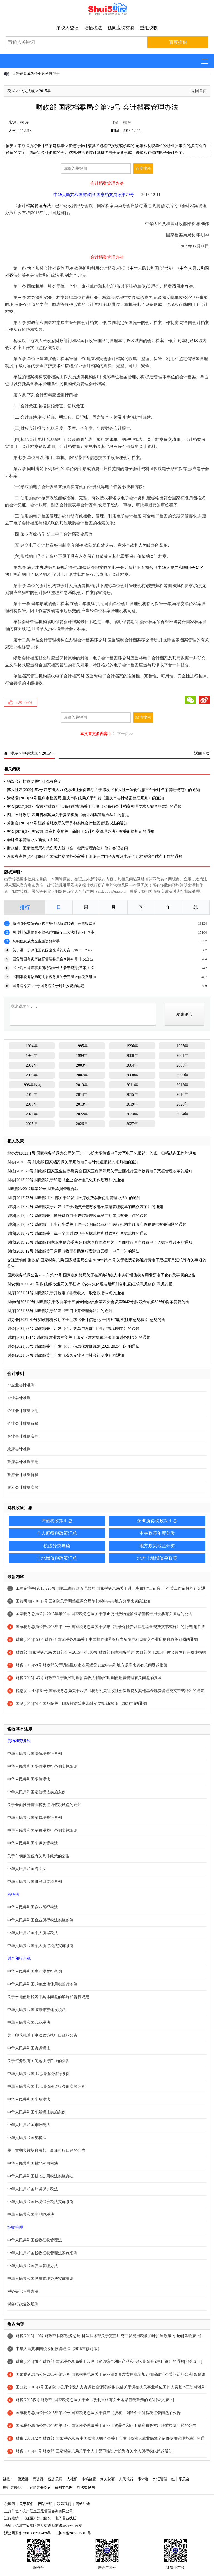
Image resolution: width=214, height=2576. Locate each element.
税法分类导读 (56, 1545)
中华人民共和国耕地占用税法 (32, 2163)
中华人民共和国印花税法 (28, 2022)
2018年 (82, 1104)
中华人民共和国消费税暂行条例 (34, 1818)
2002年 (32, 1065)
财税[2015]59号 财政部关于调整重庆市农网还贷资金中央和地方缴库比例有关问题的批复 (91, 1665)
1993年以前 (32, 1085)
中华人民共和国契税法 (26, 2138)
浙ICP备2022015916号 (74, 2533)
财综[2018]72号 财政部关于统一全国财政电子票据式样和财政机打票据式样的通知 (77, 1233)
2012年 (182, 1085)
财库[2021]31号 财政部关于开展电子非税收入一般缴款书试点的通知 (65, 1293)
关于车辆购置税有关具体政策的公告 (38, 1856)
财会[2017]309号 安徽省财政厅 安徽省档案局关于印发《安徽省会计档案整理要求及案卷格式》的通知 (94, 806)
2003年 (82, 1065)
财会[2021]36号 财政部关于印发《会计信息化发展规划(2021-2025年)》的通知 (73, 1346)
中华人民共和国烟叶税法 (28, 2125)
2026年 (82, 1124)
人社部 (72, 2479)
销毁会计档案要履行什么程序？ (34, 781)
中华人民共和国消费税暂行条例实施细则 (42, 1830)
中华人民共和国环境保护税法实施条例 (40, 2202)
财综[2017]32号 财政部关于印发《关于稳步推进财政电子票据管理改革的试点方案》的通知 (85, 1207)
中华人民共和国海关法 (26, 1869)
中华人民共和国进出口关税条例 (34, 1882)
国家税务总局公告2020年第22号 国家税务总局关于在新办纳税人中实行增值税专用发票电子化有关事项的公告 (101, 1275)
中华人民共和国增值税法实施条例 (36, 1792)
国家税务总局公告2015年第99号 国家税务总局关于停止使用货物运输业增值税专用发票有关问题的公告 (104, 1614)
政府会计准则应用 (22, 1462)
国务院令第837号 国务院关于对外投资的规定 (48, 986)
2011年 (132, 1085)
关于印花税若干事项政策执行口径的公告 (42, 2035)
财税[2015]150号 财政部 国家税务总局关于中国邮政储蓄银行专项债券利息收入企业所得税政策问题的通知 (107, 1639)
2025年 (32, 1124)
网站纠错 (83, 2504)
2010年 (82, 1085)
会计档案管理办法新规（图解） (34, 840)
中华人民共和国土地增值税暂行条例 (38, 2074)
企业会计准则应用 (22, 1411)
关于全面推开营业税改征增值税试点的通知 (44, 1805)
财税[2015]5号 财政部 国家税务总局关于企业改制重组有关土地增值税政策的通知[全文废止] (95, 2400)
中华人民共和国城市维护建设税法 (36, 2010)
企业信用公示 (39, 2487)
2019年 (132, 1104)
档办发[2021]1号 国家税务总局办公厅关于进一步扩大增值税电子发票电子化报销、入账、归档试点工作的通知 (101, 1153)
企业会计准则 (19, 1398)
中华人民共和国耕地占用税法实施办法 (40, 2176)
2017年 (32, 1104)
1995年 (82, 1046)
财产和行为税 (19, 1958)
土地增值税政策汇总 (57, 1558)
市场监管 (89, 2479)
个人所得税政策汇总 (57, 1533)
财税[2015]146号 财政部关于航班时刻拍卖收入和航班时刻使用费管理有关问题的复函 (89, 1678)
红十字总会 (180, 2479)
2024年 (182, 1114)
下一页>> (125, 734)
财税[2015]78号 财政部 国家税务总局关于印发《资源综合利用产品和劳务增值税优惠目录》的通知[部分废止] (109, 2361)
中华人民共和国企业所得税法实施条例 (40, 1920)
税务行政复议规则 (22, 2304)
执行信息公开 (14, 2487)
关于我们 (26, 2504)
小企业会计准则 (21, 1385)
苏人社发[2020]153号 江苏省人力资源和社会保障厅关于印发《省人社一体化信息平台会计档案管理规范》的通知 (103, 790)
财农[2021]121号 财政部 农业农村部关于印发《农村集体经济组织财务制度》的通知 (78, 1337)
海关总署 (107, 2479)
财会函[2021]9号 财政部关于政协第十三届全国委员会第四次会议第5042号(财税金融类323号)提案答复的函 (98, 1302)
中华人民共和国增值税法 (28, 1779)
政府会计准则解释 (22, 1475)
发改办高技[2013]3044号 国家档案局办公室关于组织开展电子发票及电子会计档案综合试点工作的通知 (94, 856)
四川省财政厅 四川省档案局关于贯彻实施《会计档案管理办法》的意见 (68, 815)
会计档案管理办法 (34, 205)
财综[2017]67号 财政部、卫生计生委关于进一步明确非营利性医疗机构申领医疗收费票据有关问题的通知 (96, 1224)
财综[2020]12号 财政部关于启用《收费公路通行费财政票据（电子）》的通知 (73, 1251)
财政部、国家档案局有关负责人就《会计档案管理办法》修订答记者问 (67, 848)
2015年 (45, 91)
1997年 (182, 1046)
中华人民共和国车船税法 (28, 2099)
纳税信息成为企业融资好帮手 (36, 74)
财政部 (23, 2479)
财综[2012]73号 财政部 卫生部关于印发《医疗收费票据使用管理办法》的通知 (73, 1198)
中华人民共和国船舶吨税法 (30, 2214)
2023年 (132, 1114)
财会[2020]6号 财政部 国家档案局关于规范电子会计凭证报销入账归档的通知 (72, 1162)
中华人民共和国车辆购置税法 (32, 1843)
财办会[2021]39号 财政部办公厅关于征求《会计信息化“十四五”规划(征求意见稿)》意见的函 (86, 1320)
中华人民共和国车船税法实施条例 (36, 2112)
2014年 (82, 1094)
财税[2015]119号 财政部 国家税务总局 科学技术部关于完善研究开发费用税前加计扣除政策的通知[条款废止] (108, 2336)
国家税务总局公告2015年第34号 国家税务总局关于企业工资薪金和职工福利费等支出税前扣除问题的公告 (106, 2425)
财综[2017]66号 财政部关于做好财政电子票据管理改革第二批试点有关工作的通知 (77, 1216)
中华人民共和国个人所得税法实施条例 (40, 1946)
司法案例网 (86, 2487)
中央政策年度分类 (157, 1533)
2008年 (132, 1075)
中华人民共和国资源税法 (28, 2048)
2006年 (32, 1075)
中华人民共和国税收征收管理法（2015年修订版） (58, 2349)
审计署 (143, 2479)
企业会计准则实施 (22, 1436)
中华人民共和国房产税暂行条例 (34, 1971)
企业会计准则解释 (22, 1423)
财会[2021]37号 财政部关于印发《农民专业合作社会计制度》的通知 (65, 1355)
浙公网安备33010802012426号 (27, 2533)
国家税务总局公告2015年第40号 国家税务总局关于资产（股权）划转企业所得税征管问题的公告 (98, 2413)
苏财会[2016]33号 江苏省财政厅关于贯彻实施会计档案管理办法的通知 (67, 823)
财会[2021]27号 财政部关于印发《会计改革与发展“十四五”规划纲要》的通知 (73, 1329)
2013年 (32, 1094)
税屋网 (9, 2504)
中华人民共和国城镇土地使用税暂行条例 (42, 1984)
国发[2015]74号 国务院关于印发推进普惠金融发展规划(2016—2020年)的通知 (81, 1703)
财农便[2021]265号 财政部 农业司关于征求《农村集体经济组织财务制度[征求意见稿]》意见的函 (89, 1284)
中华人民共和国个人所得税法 (32, 1933)
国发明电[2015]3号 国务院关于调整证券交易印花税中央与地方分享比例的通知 (83, 1601)
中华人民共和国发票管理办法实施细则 (40, 2279)
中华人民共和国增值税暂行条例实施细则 (42, 1766)
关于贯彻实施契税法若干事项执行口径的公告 (46, 2150)
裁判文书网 (64, 2487)
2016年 (182, 1094)
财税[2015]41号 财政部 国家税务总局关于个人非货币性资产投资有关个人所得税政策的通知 (94, 2451)
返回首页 (199, 91)
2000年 (132, 1056)
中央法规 (27, 91)
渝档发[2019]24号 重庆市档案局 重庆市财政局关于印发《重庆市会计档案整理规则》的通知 (85, 798)
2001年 (182, 1056)
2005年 (182, 1065)
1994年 (32, 1046)
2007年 (82, 1075)
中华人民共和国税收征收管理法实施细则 (42, 2253)
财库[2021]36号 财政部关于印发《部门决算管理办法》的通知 (59, 1311)
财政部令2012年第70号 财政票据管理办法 (43, 1189)
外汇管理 (160, 2479)
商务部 (38, 2479)
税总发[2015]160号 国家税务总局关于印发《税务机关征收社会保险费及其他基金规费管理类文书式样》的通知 (110, 1691)
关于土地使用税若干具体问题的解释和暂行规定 (48, 1997)
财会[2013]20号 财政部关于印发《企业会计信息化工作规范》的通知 (65, 1180)
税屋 (11, 91)
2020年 (182, 1104)
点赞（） (25, 702)
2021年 (32, 1114)
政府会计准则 (19, 1449)
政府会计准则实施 (22, 1487)
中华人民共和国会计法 (150, 268)
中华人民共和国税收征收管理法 (34, 2240)
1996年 (132, 1046)
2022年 (82, 1114)
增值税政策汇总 (56, 1520)
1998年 (32, 1056)
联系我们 (64, 2504)
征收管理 (15, 2227)
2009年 (182, 1075)
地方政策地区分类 (157, 1545)
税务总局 (55, 2479)
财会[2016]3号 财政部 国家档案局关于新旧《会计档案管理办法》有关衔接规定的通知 (80, 831)
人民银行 (126, 2479)
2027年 (132, 1124)
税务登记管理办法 (22, 2291)
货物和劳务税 (19, 1741)
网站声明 (45, 2504)
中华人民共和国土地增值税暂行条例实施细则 (46, 2086)
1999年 (82, 1056)
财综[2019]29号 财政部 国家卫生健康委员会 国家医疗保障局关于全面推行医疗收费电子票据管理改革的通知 (99, 1171)
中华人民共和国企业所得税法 (32, 1907)
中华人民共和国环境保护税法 (32, 2189)
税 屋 (24, 122)
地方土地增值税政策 (157, 1558)
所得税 (13, 1894)
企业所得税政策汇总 (157, 1520)
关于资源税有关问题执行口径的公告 (38, 2061)
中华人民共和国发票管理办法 (32, 2266)
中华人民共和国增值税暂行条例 (34, 1754)
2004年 (132, 1065)
